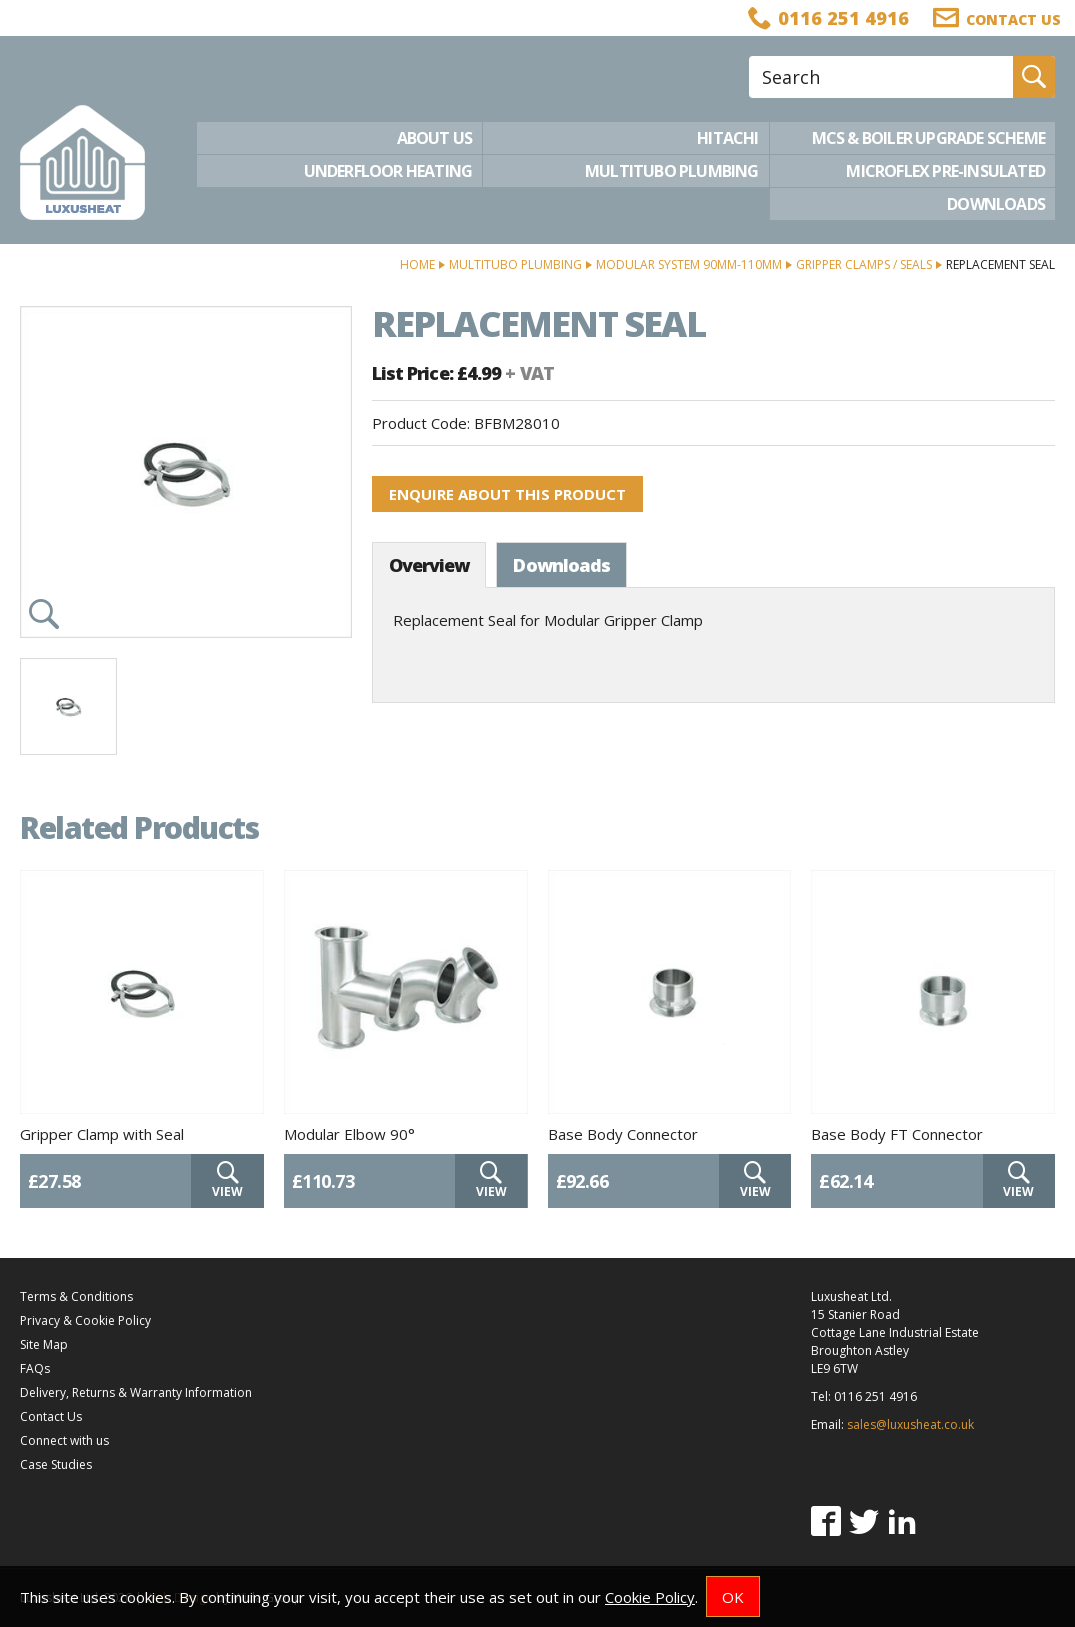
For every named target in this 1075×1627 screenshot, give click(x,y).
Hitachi (727, 138)
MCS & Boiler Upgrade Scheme (928, 138)
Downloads (996, 204)
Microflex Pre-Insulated (945, 171)
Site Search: (749, 56)
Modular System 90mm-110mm (689, 264)
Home (417, 264)
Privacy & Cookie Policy (85, 1320)
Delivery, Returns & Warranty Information (136, 1392)
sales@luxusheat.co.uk (910, 1424)
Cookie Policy (650, 1597)
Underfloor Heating (388, 171)
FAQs (35, 1368)
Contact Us (51, 1416)
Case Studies (56, 1464)
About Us (435, 138)
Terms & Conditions (76, 1296)
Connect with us (64, 1440)
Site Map (44, 1344)
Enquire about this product (507, 494)
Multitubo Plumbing (672, 171)
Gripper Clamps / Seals (864, 264)
